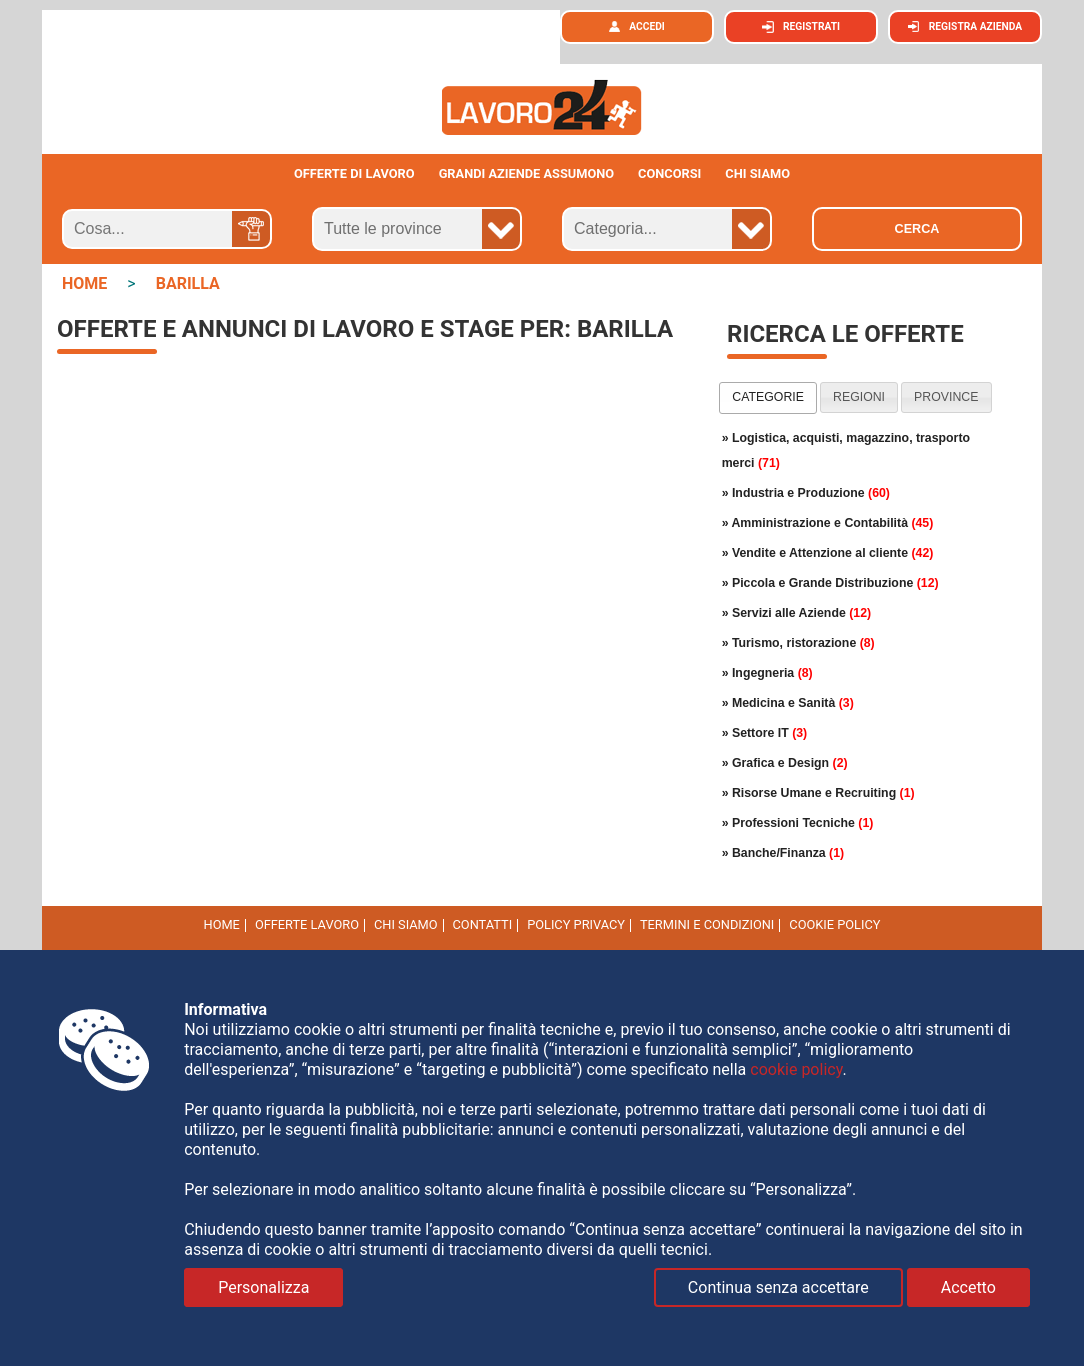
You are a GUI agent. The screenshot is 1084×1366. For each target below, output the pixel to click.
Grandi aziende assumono (527, 173)
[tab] (768, 398)
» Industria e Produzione (806, 493)
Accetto (968, 1287)
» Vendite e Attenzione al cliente (828, 553)
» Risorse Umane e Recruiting (818, 793)
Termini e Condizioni (707, 924)
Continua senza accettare (778, 1287)
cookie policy (834, 924)
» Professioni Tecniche (798, 823)
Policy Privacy (576, 924)
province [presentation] (946, 397)
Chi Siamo (406, 924)
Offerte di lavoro (354, 173)
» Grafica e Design (785, 763)
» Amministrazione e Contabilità (828, 523)
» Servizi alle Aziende (796, 613)
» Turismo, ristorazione (798, 643)
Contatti (483, 924)
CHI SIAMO (757, 173)
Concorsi (669, 173)
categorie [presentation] (768, 397)
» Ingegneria (767, 673)
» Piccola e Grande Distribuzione (830, 583)
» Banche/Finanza (783, 853)
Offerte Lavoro (307, 924)
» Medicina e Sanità (788, 703)
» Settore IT (765, 733)
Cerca (917, 229)
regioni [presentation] (859, 397)
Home (222, 924)
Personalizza (263, 1287)
